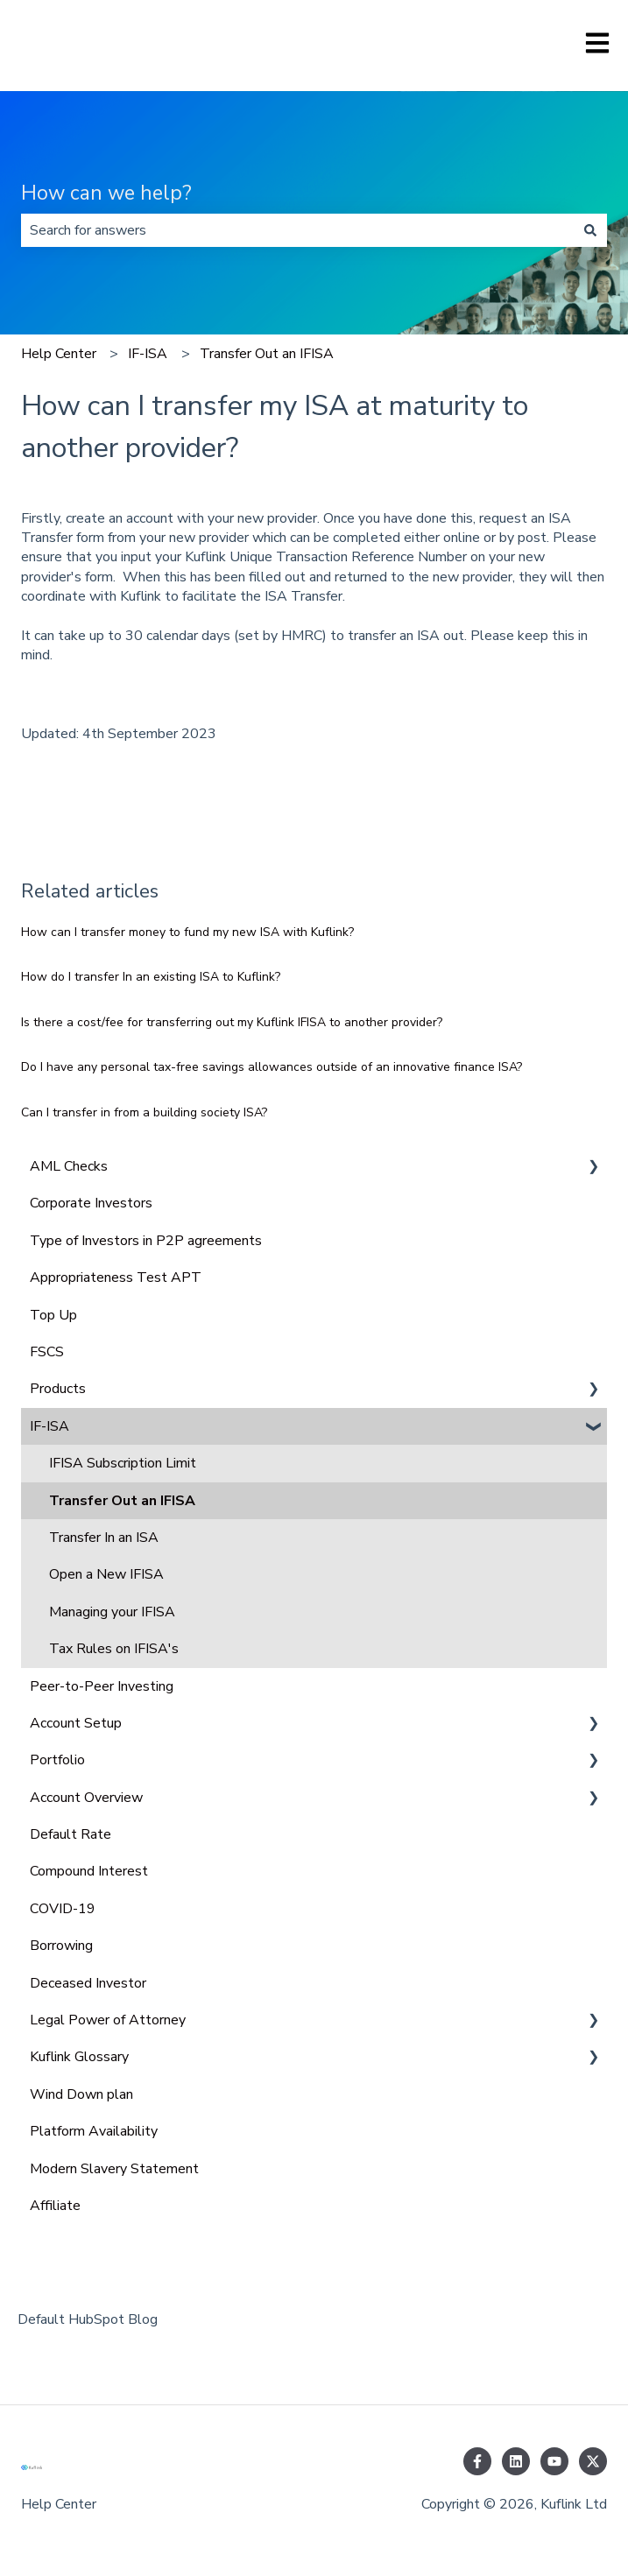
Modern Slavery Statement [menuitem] (114, 2168)
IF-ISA (147, 353)
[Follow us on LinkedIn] (516, 2461)
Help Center (58, 353)
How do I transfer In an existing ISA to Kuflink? (150, 976)
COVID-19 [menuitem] (62, 1908)
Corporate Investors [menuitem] (91, 1203)
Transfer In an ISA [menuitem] (104, 1537)
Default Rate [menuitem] (70, 1834)
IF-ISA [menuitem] (49, 1426)
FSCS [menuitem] (47, 1352)
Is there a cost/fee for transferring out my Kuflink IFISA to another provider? (231, 1022)
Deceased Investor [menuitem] (88, 1983)
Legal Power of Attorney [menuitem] (108, 2020)
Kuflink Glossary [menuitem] (79, 2056)
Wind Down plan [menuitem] (81, 2094)
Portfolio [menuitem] (57, 1760)
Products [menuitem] (58, 1388)
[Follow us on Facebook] (477, 2461)
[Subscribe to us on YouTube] (554, 2461)
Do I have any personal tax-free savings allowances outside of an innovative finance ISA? (271, 1067)
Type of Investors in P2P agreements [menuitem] (146, 1240)
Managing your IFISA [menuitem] (112, 1612)
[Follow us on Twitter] (593, 2461)
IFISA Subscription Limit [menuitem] (122, 1463)
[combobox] (297, 230)
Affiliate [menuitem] (55, 2205)
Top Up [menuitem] (53, 1315)
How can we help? (106, 193)
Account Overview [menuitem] (86, 1797)
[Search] (590, 230)
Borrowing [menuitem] (61, 1945)
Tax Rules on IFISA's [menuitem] (114, 1648)
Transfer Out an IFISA (267, 353)
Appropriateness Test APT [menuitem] (115, 1277)
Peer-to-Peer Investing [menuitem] (101, 1686)
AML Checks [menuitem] (69, 1166)
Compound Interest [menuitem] (89, 1871)
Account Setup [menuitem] (76, 1723)
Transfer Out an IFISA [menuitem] (122, 1500)
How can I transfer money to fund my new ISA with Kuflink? (187, 932)
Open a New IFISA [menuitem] (106, 1574)
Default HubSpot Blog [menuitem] (88, 2319)
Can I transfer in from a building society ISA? (144, 1112)
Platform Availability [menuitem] (94, 2131)
